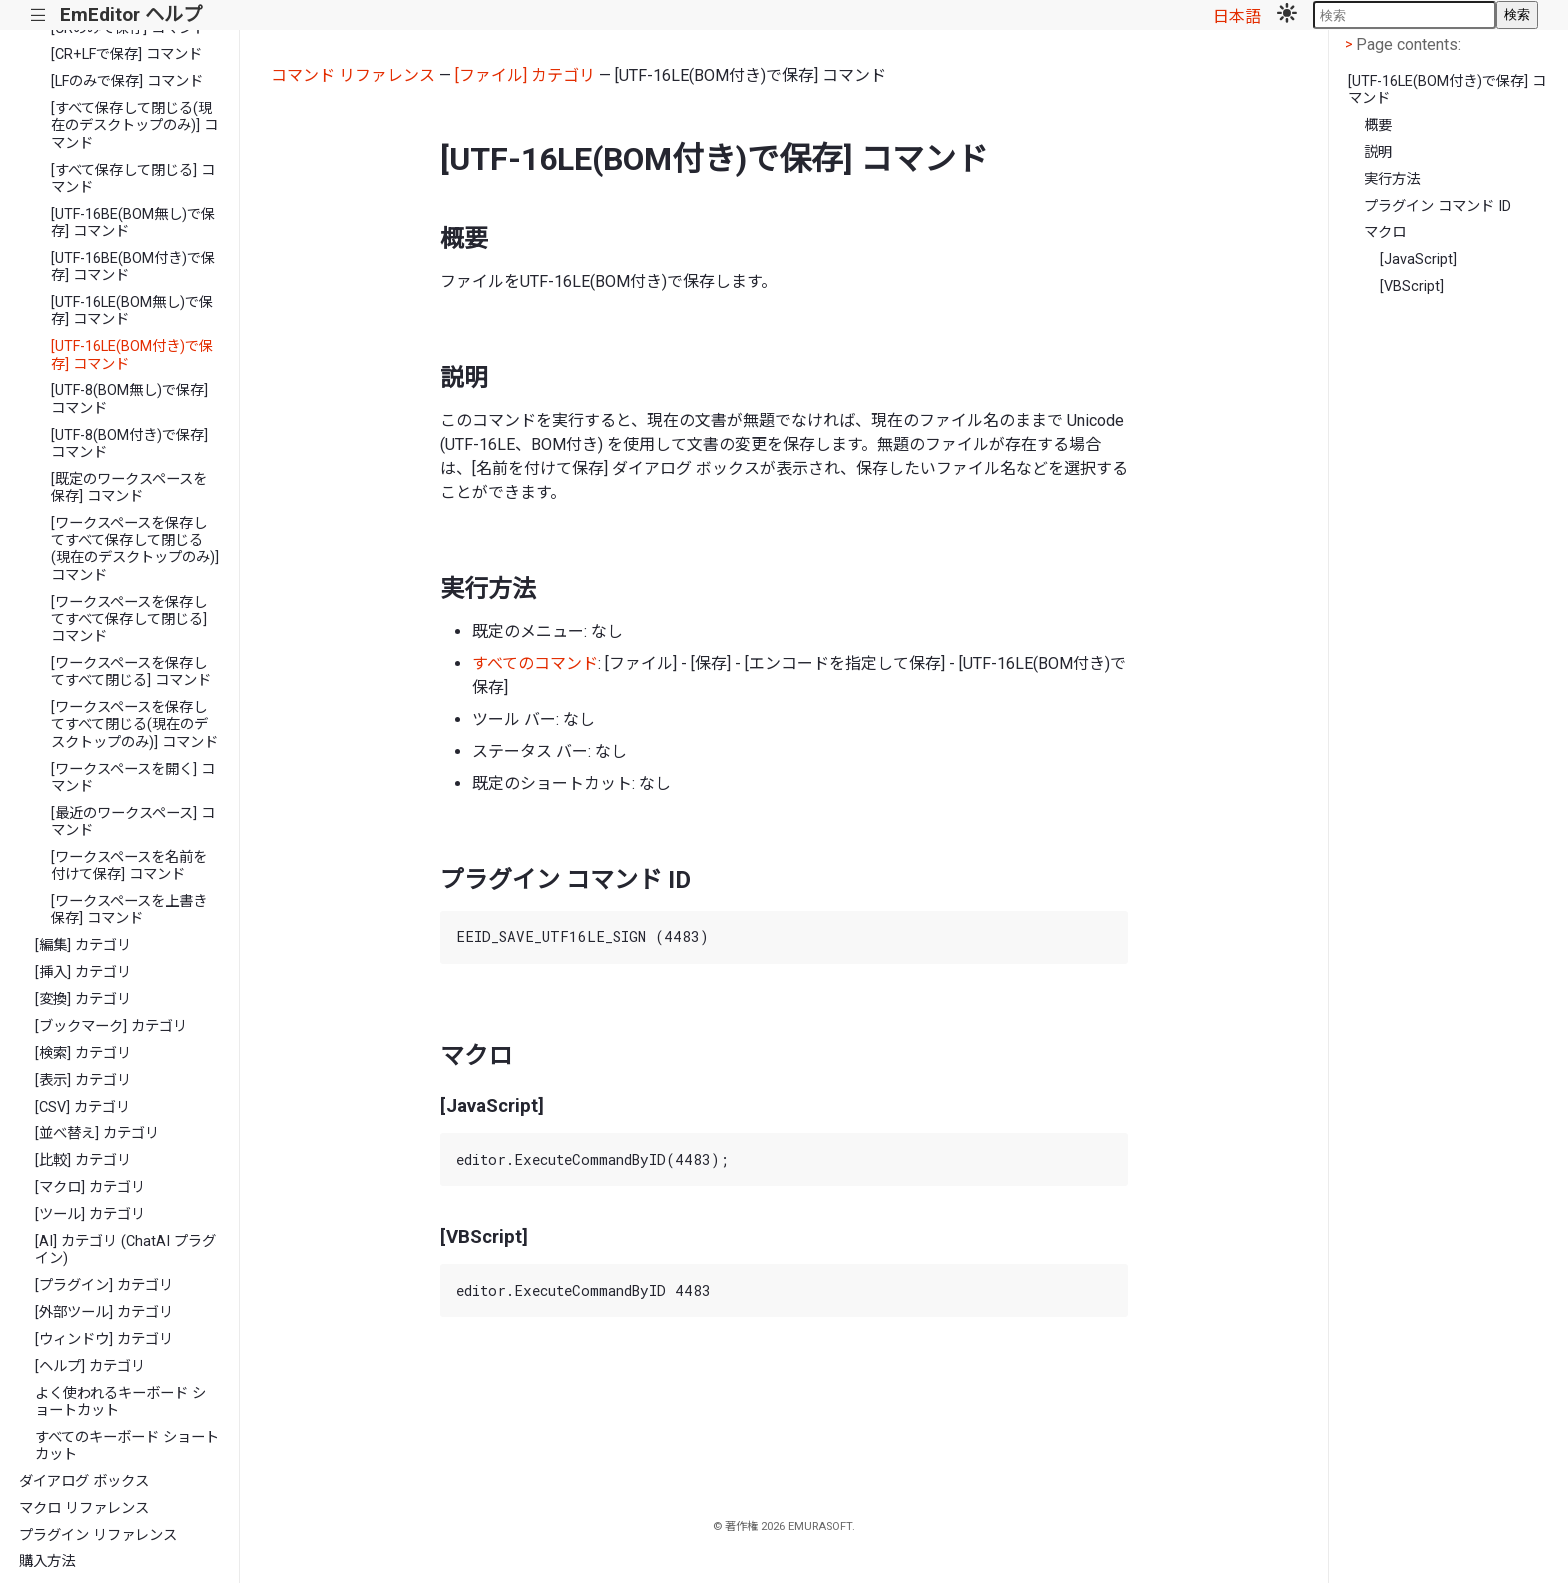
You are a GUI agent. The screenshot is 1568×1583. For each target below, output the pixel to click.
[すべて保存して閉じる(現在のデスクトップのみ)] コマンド (134, 126)
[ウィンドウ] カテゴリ (104, 1339)
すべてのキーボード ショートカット (127, 1446)
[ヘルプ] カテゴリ (90, 1366)
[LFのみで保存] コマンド (127, 81)
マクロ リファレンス (84, 1508)
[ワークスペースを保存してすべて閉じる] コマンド (131, 672)
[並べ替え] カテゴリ (97, 1133)
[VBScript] (1412, 286)
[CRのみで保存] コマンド (129, 28)
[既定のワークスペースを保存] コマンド (129, 488)
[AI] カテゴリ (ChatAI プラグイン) (125, 1250)
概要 (1378, 125)
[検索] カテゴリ (83, 1053)
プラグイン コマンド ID (1437, 206)
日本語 (1237, 16)
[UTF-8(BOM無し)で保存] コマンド (129, 399)
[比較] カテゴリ (83, 1160)
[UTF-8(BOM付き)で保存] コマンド (129, 444)
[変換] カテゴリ (83, 999)
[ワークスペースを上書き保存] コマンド (129, 910)
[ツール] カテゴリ (90, 1214)
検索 (1517, 14)
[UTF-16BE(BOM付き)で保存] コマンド (133, 267)
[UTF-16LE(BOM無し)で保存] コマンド (132, 311)
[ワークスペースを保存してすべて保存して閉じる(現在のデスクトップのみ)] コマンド (135, 549)
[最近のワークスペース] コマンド (133, 822)
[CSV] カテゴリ (82, 1107)
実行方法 (1392, 179)
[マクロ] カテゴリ (90, 1187)
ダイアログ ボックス (84, 1481)
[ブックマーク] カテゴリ (111, 1026)
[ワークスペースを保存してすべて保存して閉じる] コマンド (129, 620)
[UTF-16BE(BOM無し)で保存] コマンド (133, 223)
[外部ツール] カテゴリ (104, 1312)
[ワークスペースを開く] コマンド (133, 778)
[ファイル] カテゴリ (525, 75)
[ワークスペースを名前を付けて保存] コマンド (129, 866)
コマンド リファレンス (353, 75)
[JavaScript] (1418, 259)
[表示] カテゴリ (83, 1080)
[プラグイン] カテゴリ (104, 1285)
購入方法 (47, 1561)
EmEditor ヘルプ (131, 14)
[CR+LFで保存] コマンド (126, 54)
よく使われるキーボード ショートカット (120, 1402)
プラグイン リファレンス (98, 1535)
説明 (1378, 152)
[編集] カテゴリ (83, 945)
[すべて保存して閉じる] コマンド (133, 179)
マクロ (1385, 232)
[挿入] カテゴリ (83, 972)
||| (38, 15)
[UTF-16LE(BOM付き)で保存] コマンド (132, 355)
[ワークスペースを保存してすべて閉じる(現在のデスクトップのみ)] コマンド (134, 725)
